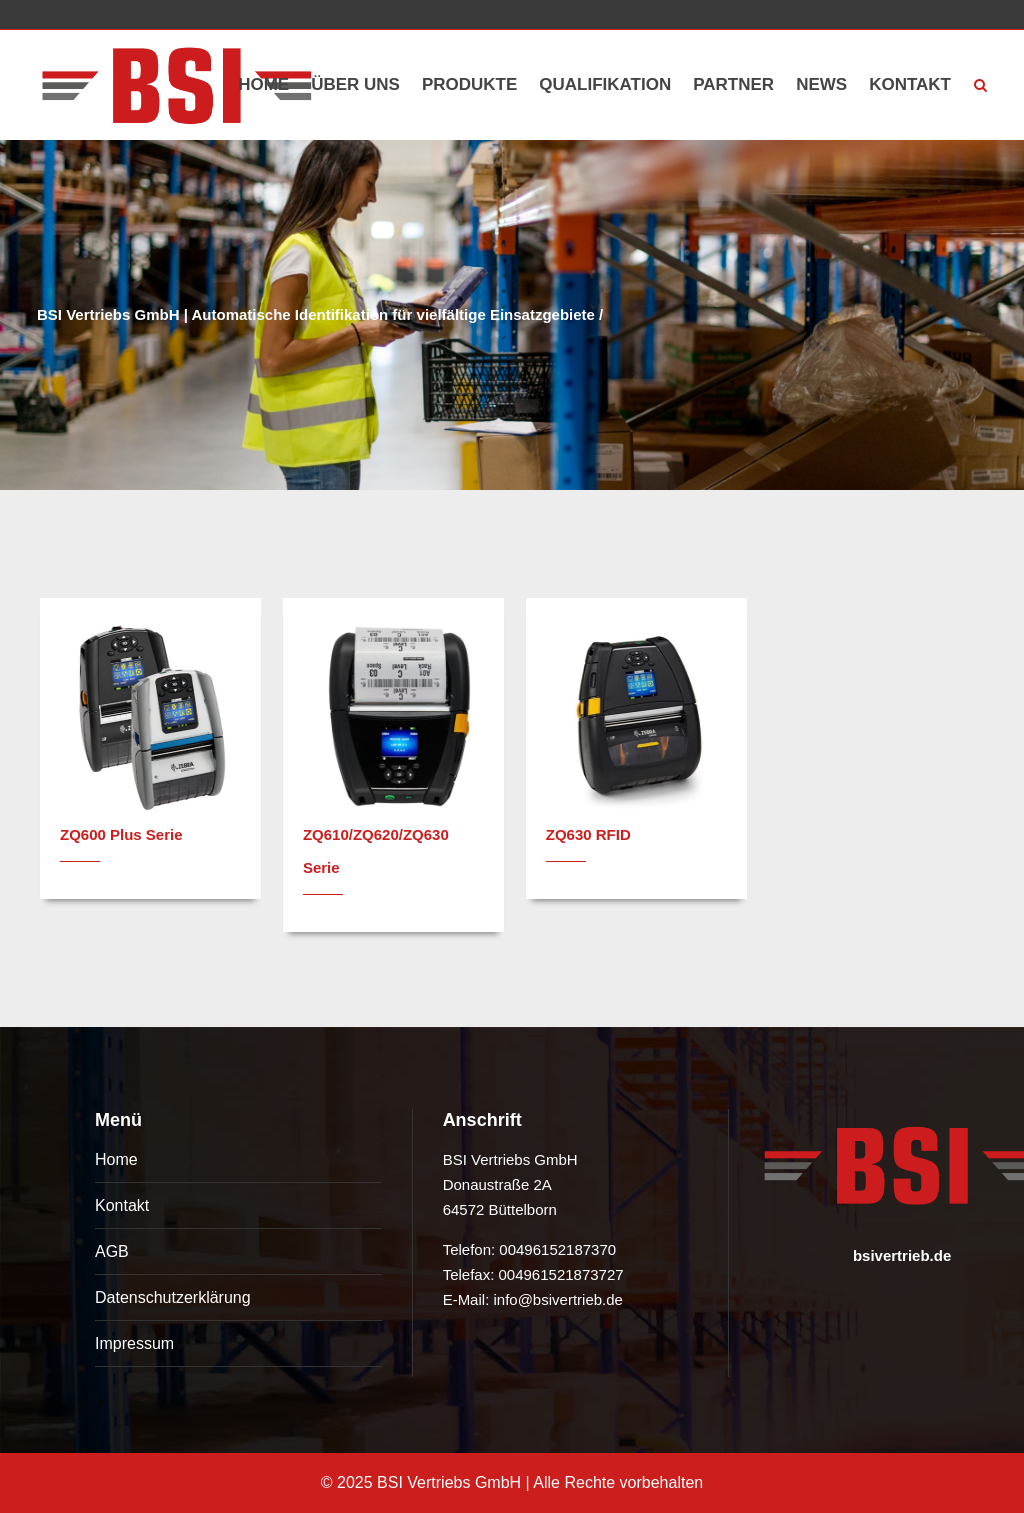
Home (116, 1159)
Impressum (134, 1343)
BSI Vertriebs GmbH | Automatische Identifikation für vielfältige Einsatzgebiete (316, 314)
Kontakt (122, 1205)
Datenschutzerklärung (173, 1297)
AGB (112, 1251)
